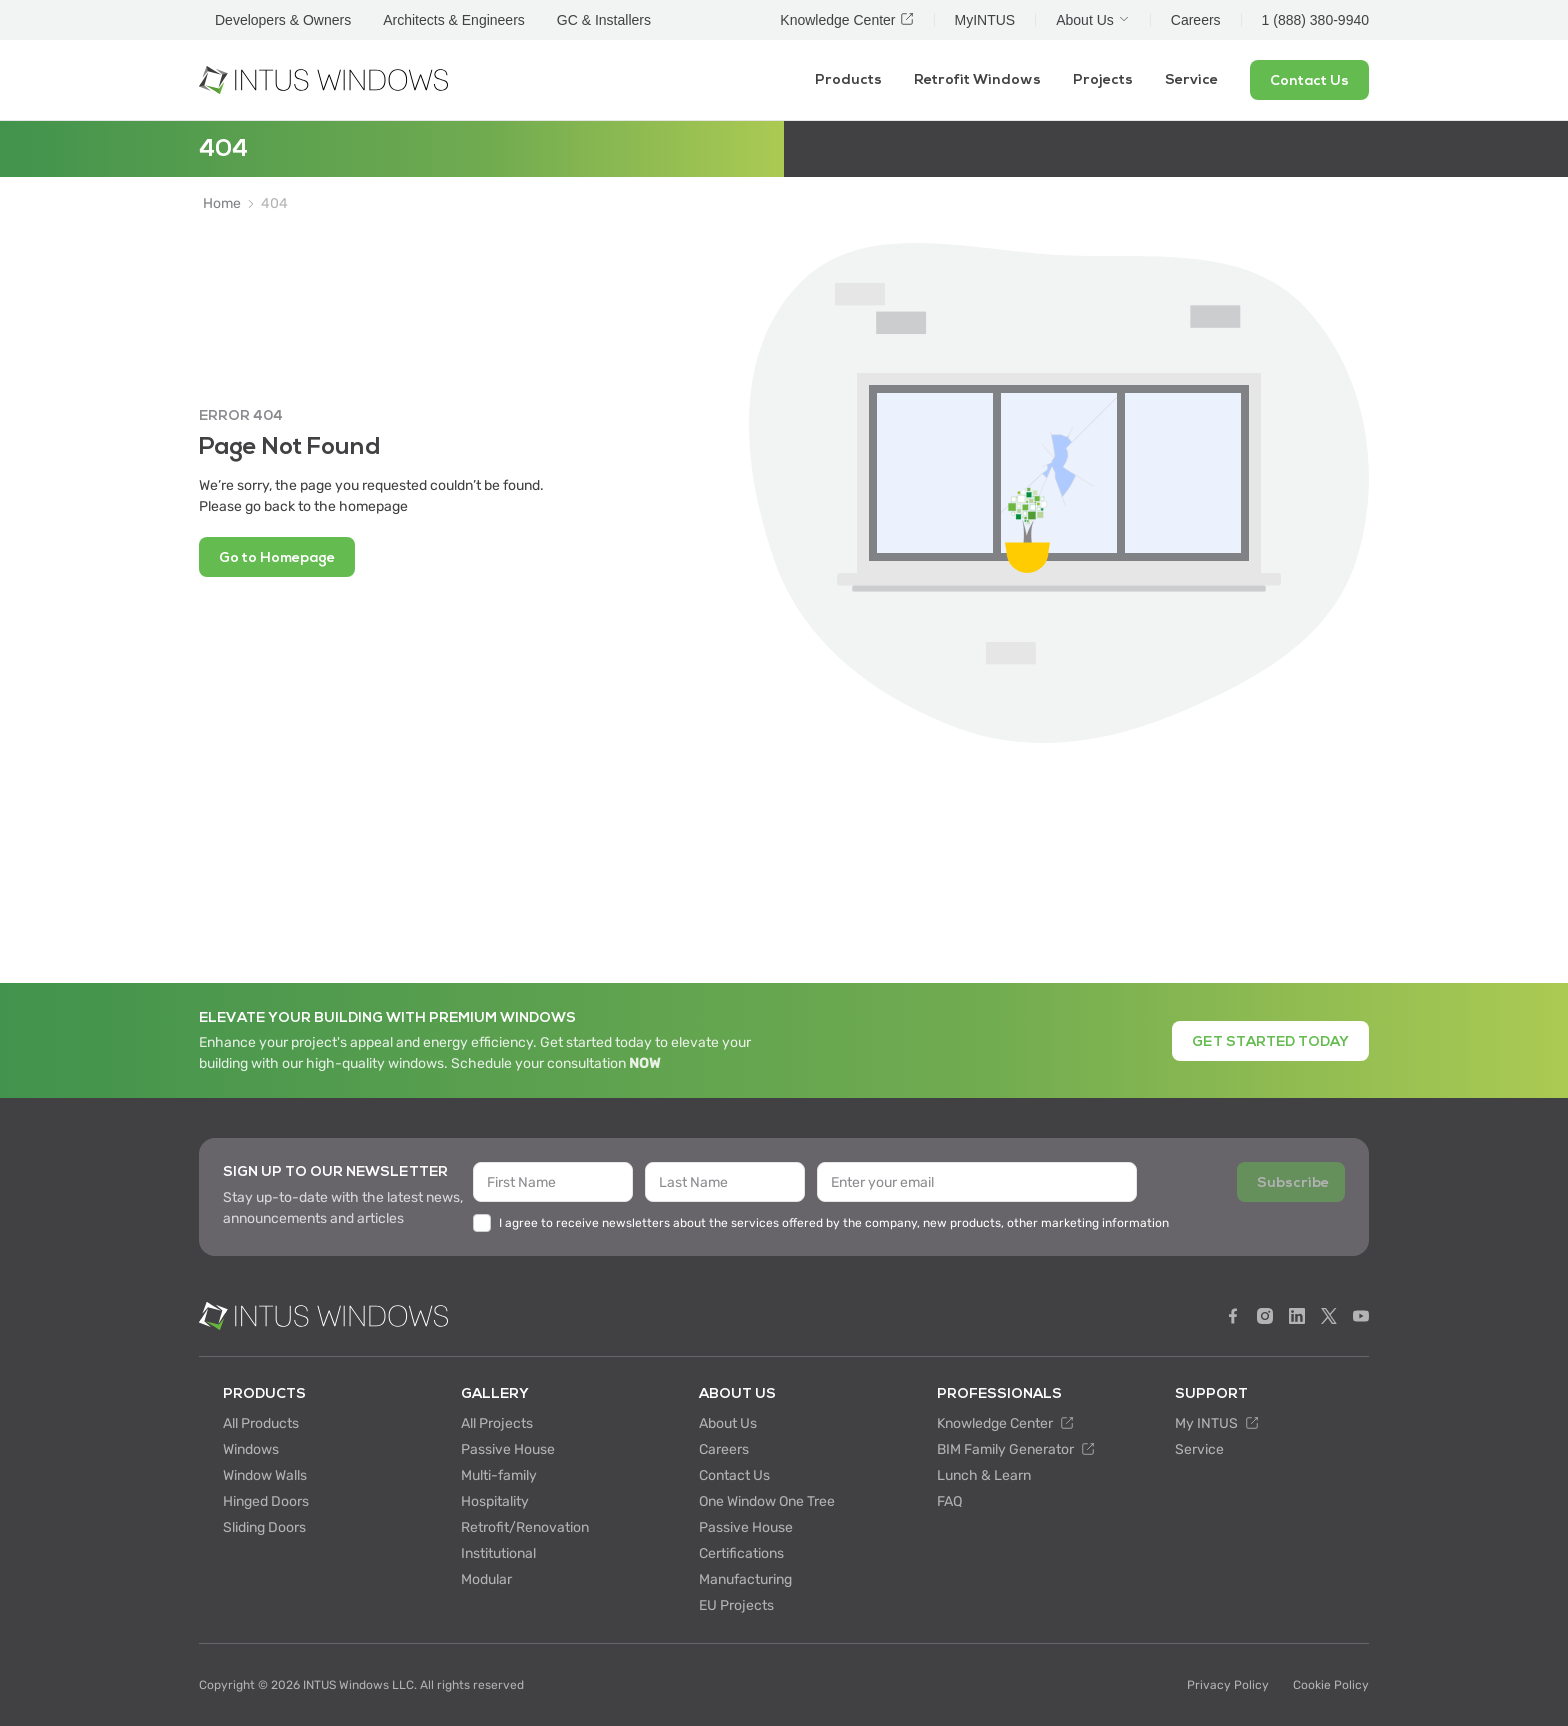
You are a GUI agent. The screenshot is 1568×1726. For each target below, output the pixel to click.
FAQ (949, 1501)
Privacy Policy (1228, 1685)
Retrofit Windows (977, 79)
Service (1191, 79)
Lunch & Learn (984, 1475)
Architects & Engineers (454, 20)
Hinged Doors (266, 1501)
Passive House (508, 1449)
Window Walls (265, 1475)
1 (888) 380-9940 (1315, 20)
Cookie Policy (1331, 1685)
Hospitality (495, 1501)
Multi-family (499, 1475)
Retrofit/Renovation (525, 1527)
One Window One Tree (767, 1501)
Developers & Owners (283, 20)
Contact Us (734, 1475)
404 (274, 204)
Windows (251, 1449)
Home (222, 204)
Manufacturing (745, 1579)
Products (848, 79)
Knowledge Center (1005, 1423)
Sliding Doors (264, 1527)
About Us (728, 1423)
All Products (261, 1423)
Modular (486, 1579)
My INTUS (1217, 1423)
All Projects (497, 1423)
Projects (1103, 79)
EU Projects (736, 1605)
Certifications (741, 1553)
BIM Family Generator (1016, 1449)
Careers (724, 1449)
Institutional (498, 1553)
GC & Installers (604, 20)
